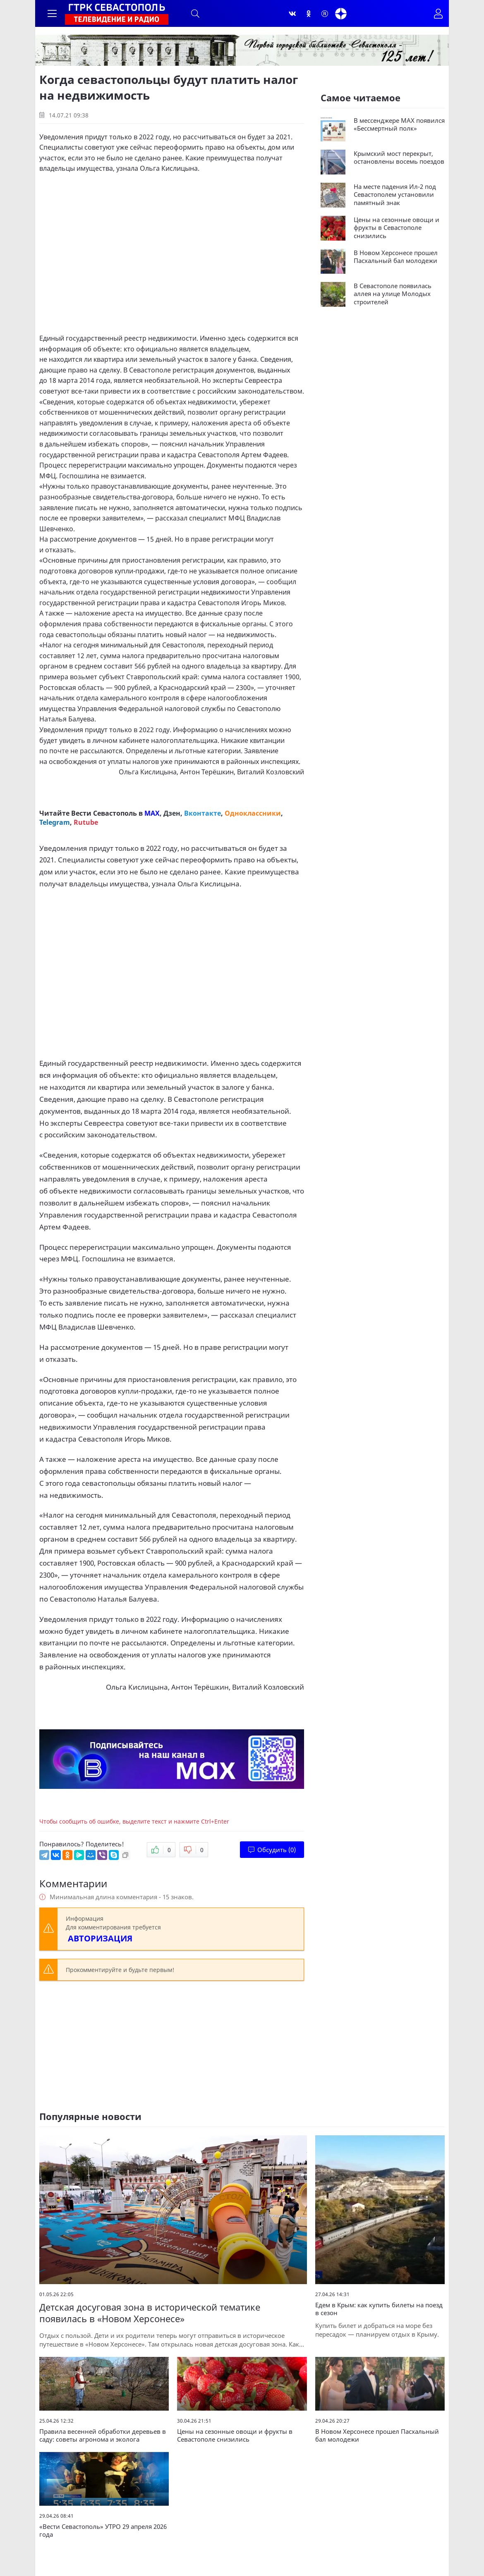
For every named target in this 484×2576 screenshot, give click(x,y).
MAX (152, 813)
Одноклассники (253, 813)
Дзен (171, 813)
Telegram (54, 822)
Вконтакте (202, 813)
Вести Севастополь (104, 813)
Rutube (86, 822)
